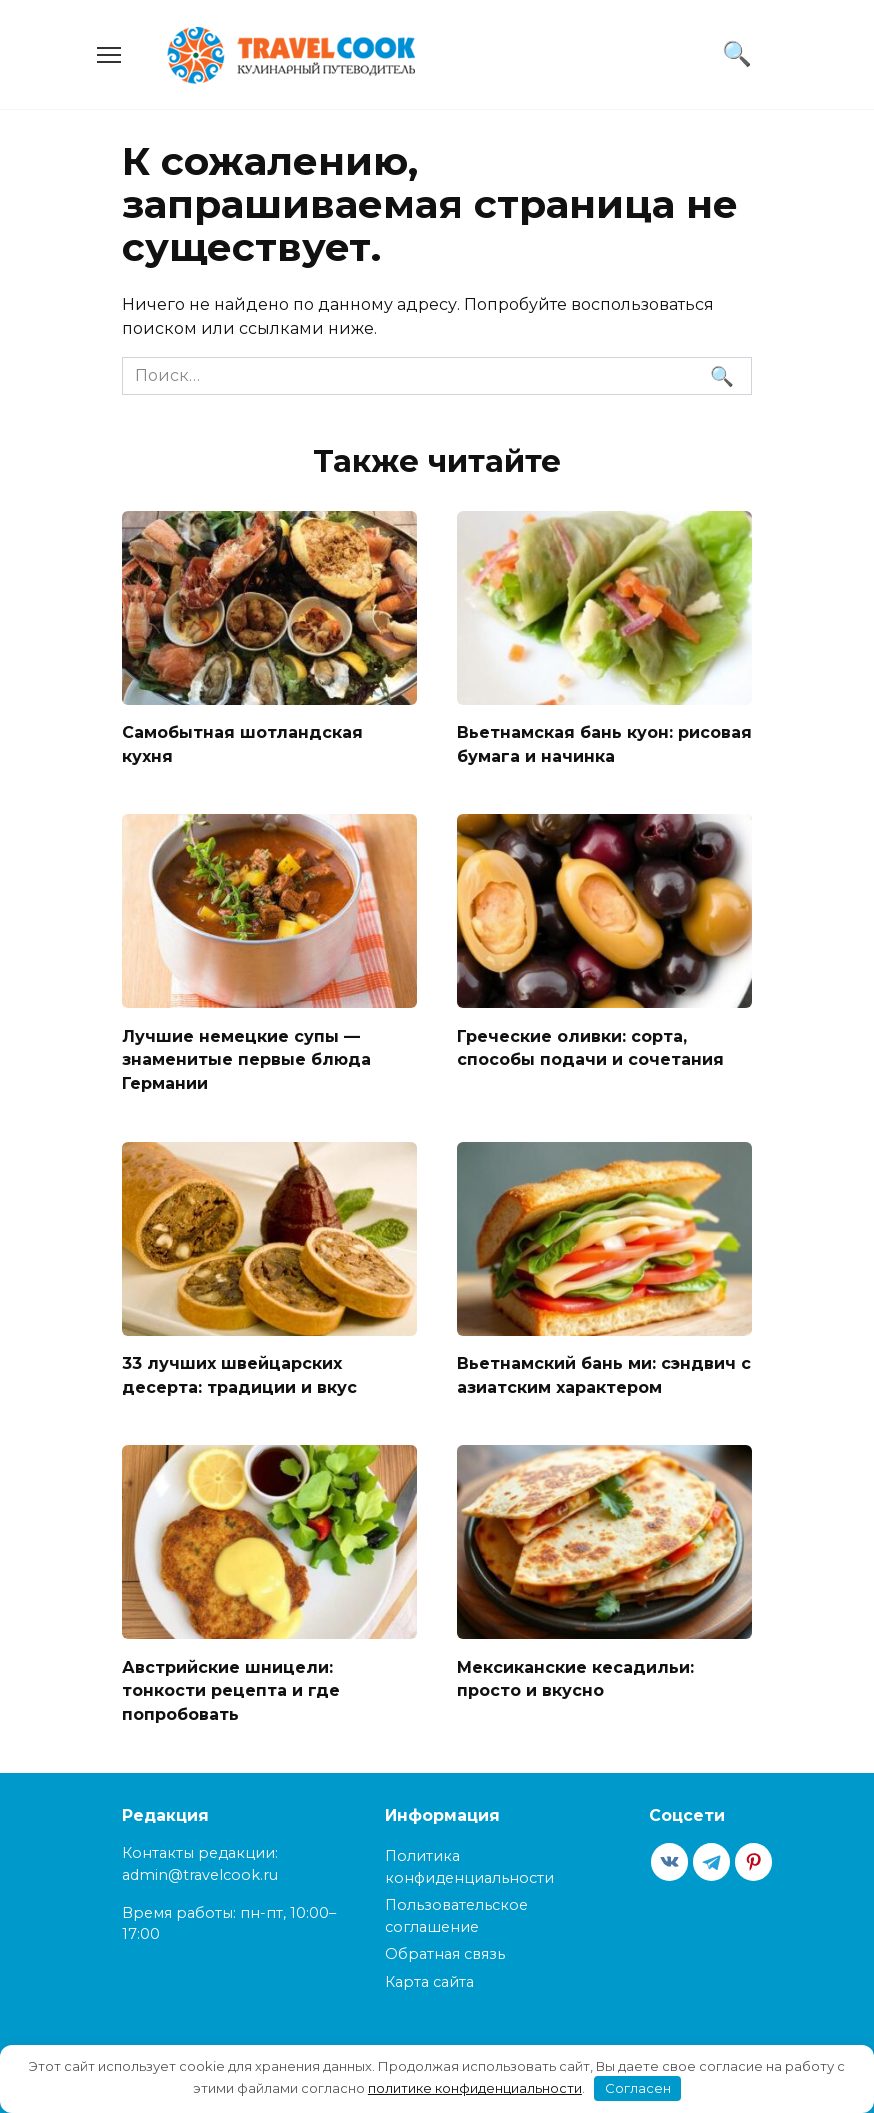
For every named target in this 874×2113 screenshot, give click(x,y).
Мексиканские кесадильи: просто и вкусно (575, 1667)
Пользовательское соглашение (456, 1903)
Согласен (638, 2088)
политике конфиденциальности (475, 2088)
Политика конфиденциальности (469, 1854)
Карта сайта (429, 1968)
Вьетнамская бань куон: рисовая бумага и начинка (604, 742)
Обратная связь (445, 1941)
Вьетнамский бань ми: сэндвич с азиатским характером (604, 1366)
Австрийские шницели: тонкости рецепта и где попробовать (231, 1679)
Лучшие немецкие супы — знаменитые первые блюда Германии (246, 1054)
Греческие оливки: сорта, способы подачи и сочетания (590, 1042)
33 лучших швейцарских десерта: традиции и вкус (239, 1366)
